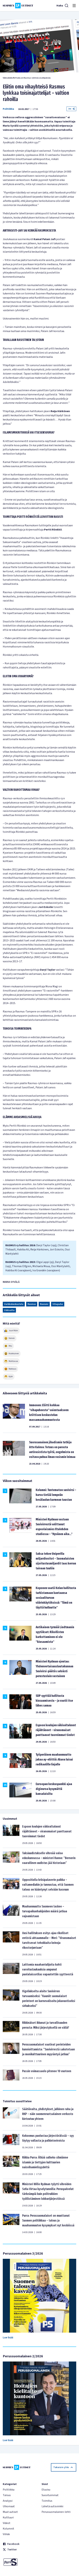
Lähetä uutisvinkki (52, 2506)
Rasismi (44, 1304)
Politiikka (8, 109)
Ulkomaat (9, 2506)
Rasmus (32, 1304)
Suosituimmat (50, 2495)
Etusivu (46, 2490)
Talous (7, 2495)
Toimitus (47, 2501)
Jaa (71, 108)
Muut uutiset (10, 2512)
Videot (6, 2523)
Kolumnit (8, 2529)
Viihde (6, 2534)
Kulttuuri (8, 2517)
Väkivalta (9, 1310)
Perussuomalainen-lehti (56, 2512)
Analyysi (7, 2501)
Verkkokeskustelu (13, 1304)
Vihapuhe (57, 1304)
